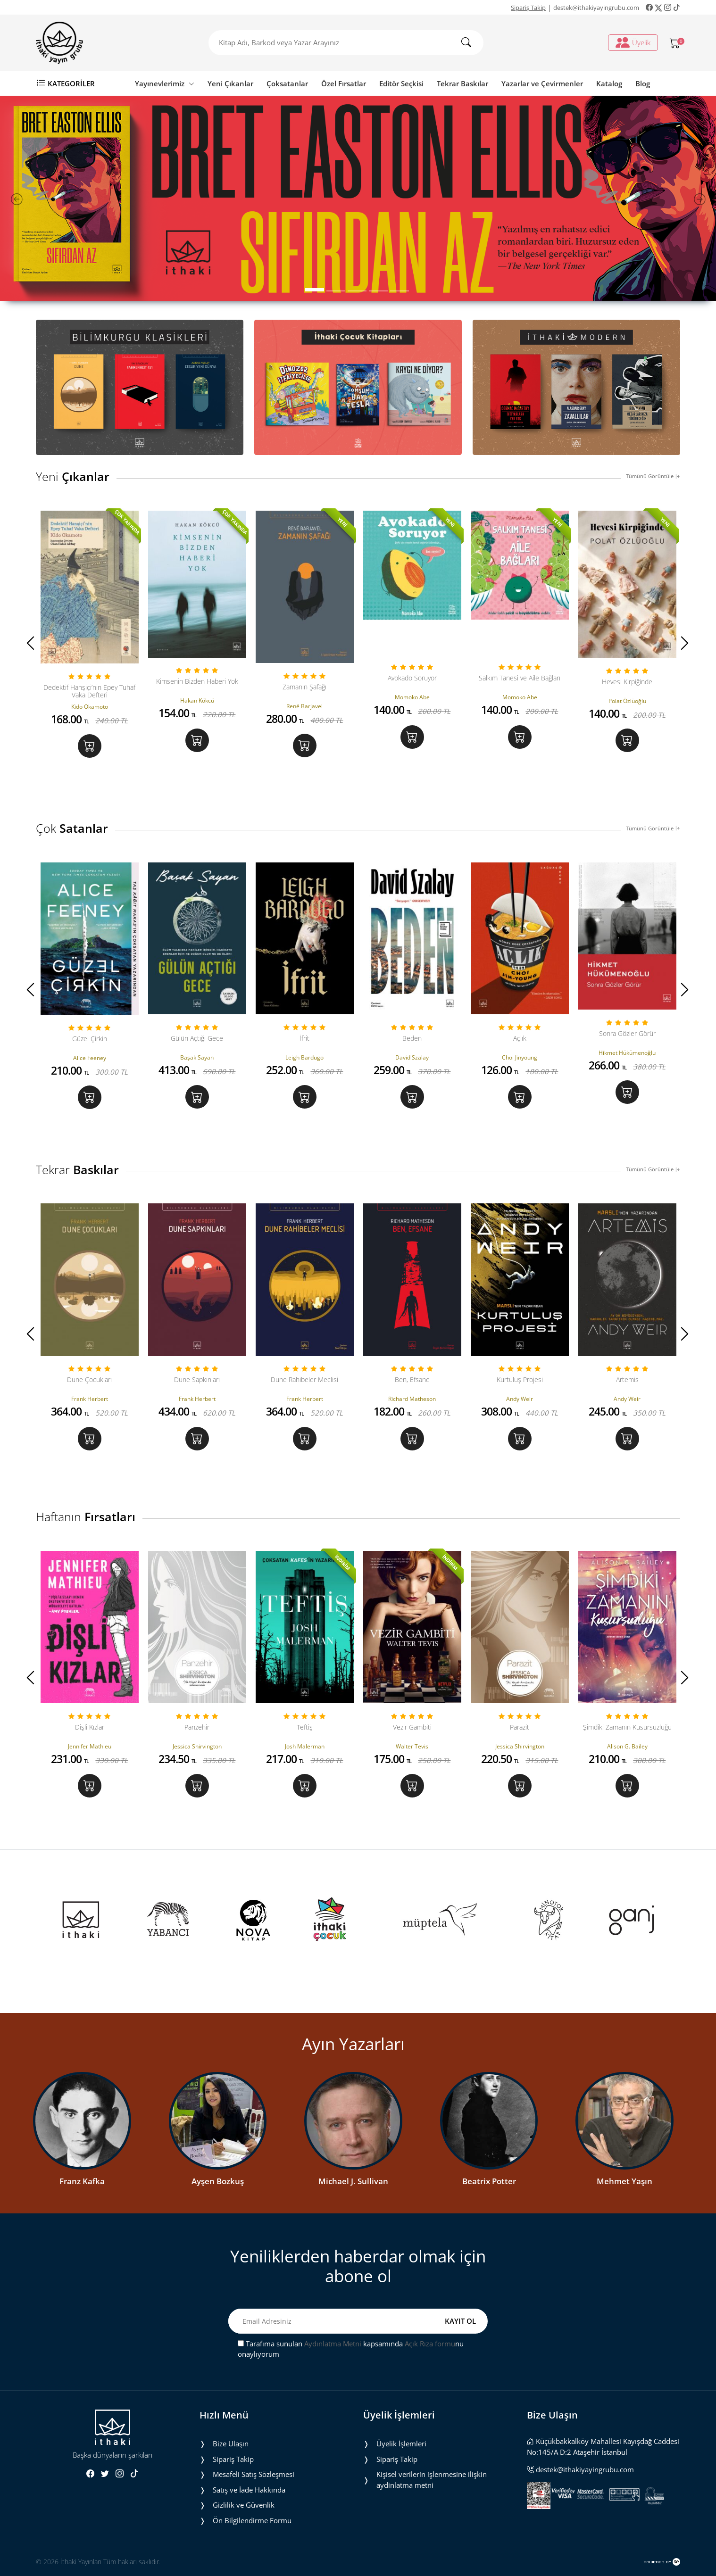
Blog (642, 83)
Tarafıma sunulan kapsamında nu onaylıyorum (351, 2349)
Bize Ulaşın (231, 2443)
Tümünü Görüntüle (653, 476)
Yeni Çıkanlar (230, 83)
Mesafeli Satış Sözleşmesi (253, 2474)
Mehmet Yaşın (624, 2181)
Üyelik (633, 42)
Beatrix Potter (489, 2181)
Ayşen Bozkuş (217, 2181)
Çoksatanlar (287, 83)
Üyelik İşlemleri (401, 2443)
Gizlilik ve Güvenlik (244, 2505)
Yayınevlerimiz (164, 83)
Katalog (609, 83)
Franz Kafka (82, 2181)
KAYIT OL (460, 2321)
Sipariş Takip (528, 7)
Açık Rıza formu (430, 2343)
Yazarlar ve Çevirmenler (542, 83)
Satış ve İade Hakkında (249, 2489)
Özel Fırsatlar (343, 83)
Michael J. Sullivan (353, 2181)
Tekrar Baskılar (462, 83)
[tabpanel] (358, 198)
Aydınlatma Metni (332, 2343)
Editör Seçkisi (401, 83)
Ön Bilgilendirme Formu (252, 2520)
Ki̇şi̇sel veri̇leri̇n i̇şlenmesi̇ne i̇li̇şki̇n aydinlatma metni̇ (431, 2479)
